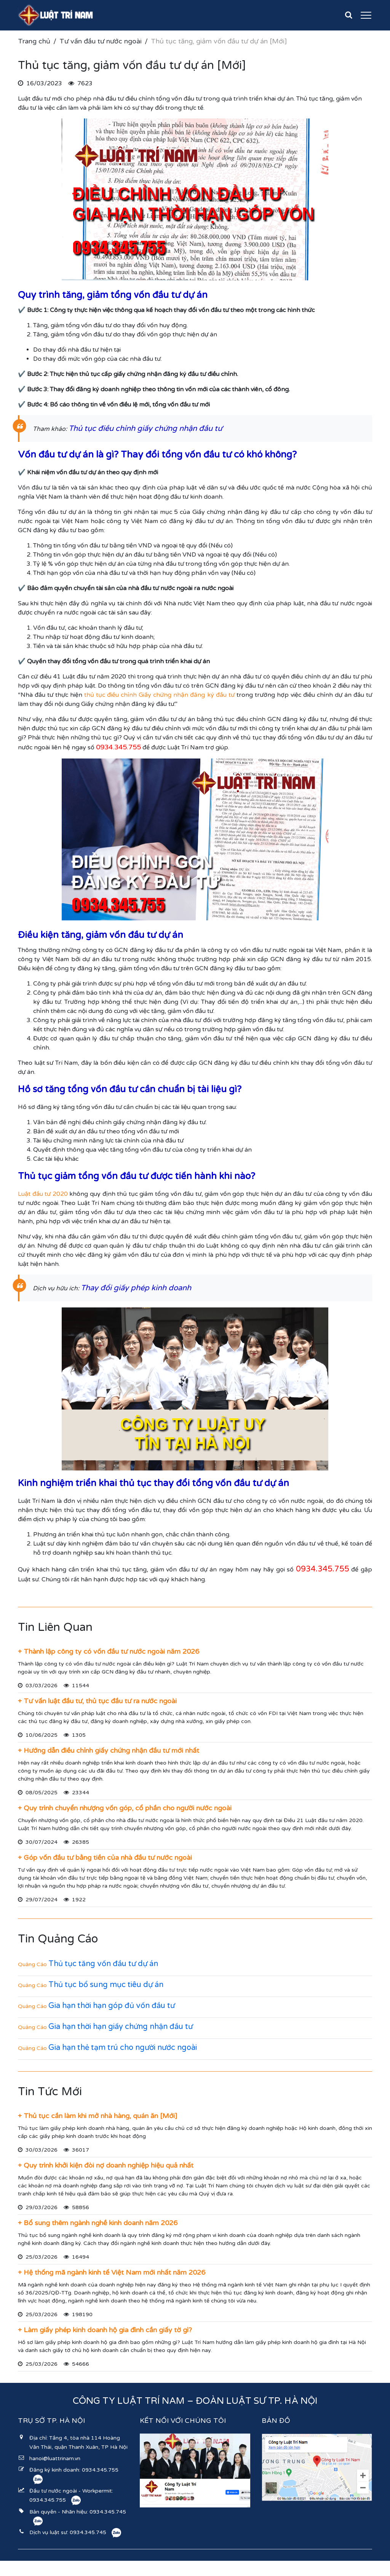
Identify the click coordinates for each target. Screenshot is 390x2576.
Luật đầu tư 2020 (43, 1194)
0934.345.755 (100, 2470)
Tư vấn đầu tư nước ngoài (100, 41)
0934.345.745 (108, 2512)
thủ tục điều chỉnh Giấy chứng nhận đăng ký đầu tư (159, 695)
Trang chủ (34, 41)
